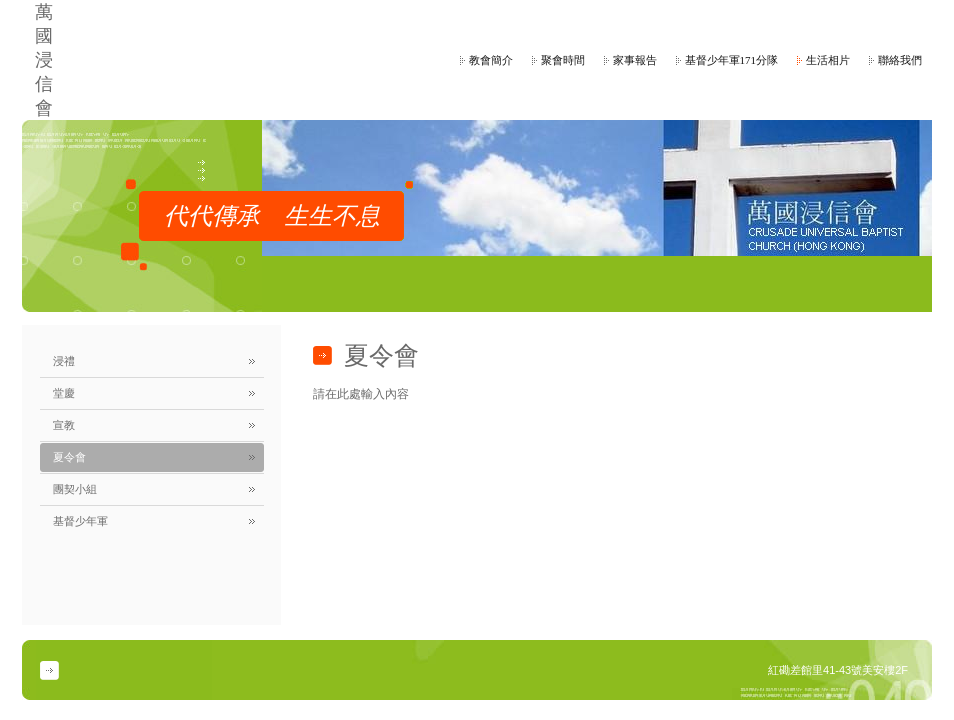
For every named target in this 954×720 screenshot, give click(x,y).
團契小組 (75, 489)
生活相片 (828, 60)
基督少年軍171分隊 (732, 60)
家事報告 (635, 60)
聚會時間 (563, 60)
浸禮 (64, 361)
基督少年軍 (80, 521)
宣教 (64, 425)
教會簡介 (491, 60)
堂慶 (64, 393)
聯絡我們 (900, 60)
